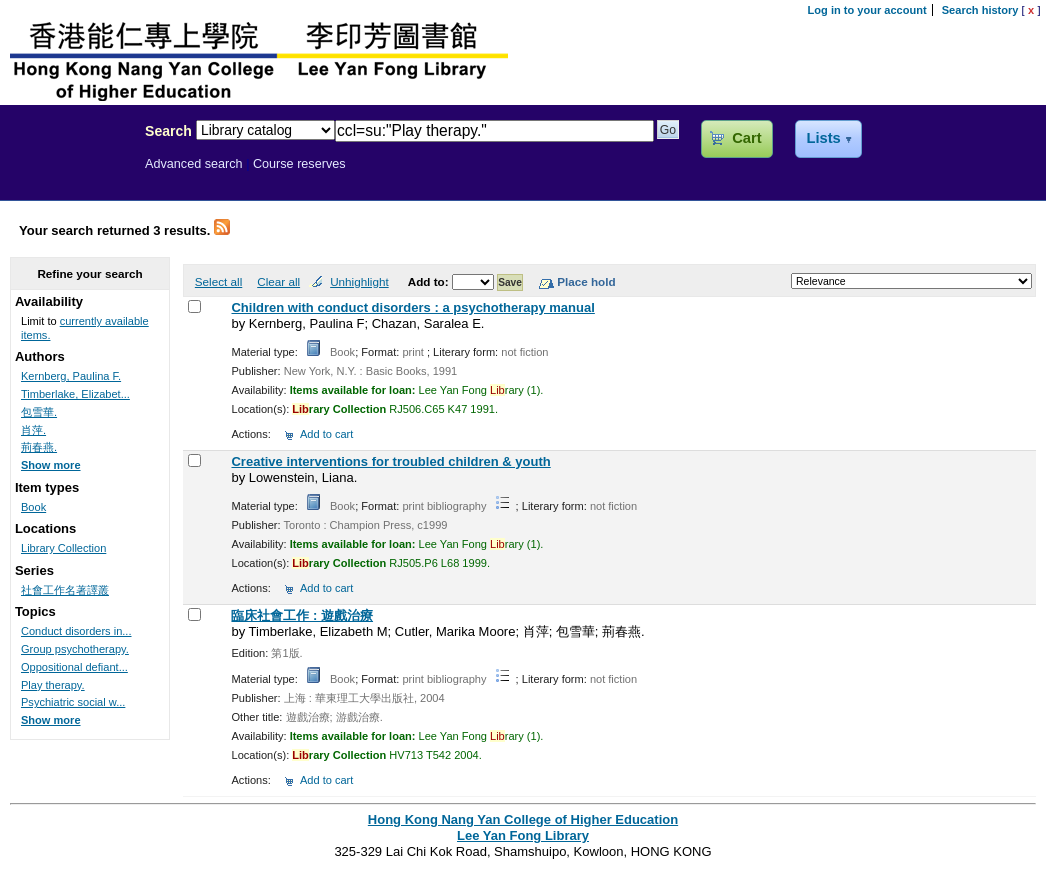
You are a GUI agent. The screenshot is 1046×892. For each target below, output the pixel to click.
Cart (746, 138)
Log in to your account (867, 10)
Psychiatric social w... (73, 702)
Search (168, 131)
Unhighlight (359, 281)
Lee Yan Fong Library (67, 174)
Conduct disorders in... (76, 631)
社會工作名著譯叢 (65, 590)
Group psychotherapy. (75, 649)
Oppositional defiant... (74, 667)
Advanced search (194, 164)
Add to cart (326, 434)
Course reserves (299, 164)
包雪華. (39, 412)
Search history (980, 10)
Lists (823, 138)
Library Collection (63, 548)
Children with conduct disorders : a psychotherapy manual (412, 307)
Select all (218, 281)
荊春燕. (39, 447)
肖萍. (33, 430)
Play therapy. (53, 685)
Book (33, 507)
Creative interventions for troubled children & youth (390, 461)
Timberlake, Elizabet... (75, 394)
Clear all (278, 281)
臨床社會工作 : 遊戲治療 (302, 615)
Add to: (430, 281)
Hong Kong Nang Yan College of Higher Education (523, 819)
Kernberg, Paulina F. (71, 376)
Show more (51, 465)
